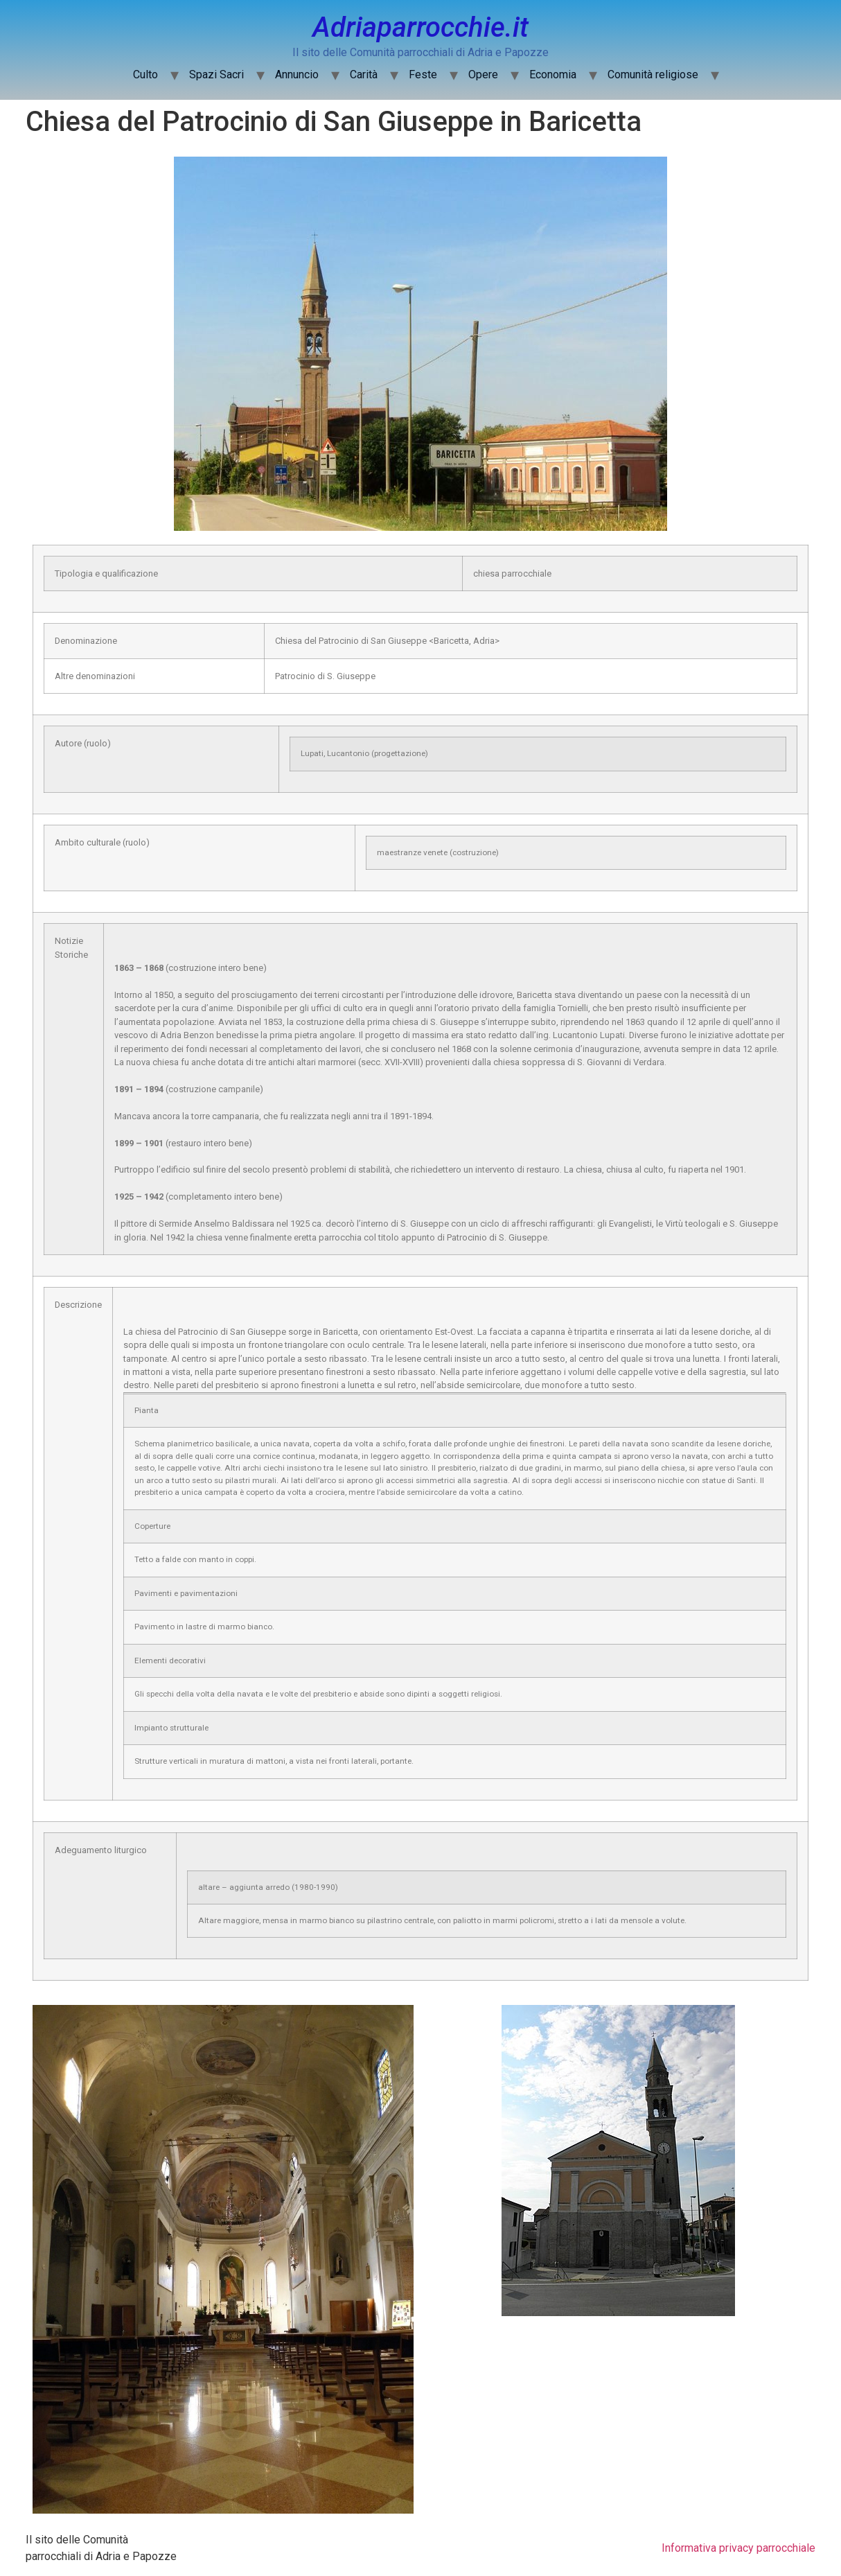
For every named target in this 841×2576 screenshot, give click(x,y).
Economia (552, 74)
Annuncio (297, 74)
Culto (145, 74)
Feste (423, 74)
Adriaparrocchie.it (420, 27)
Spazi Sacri (216, 74)
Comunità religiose (653, 74)
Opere (483, 74)
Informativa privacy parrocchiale (738, 2548)
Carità (364, 74)
